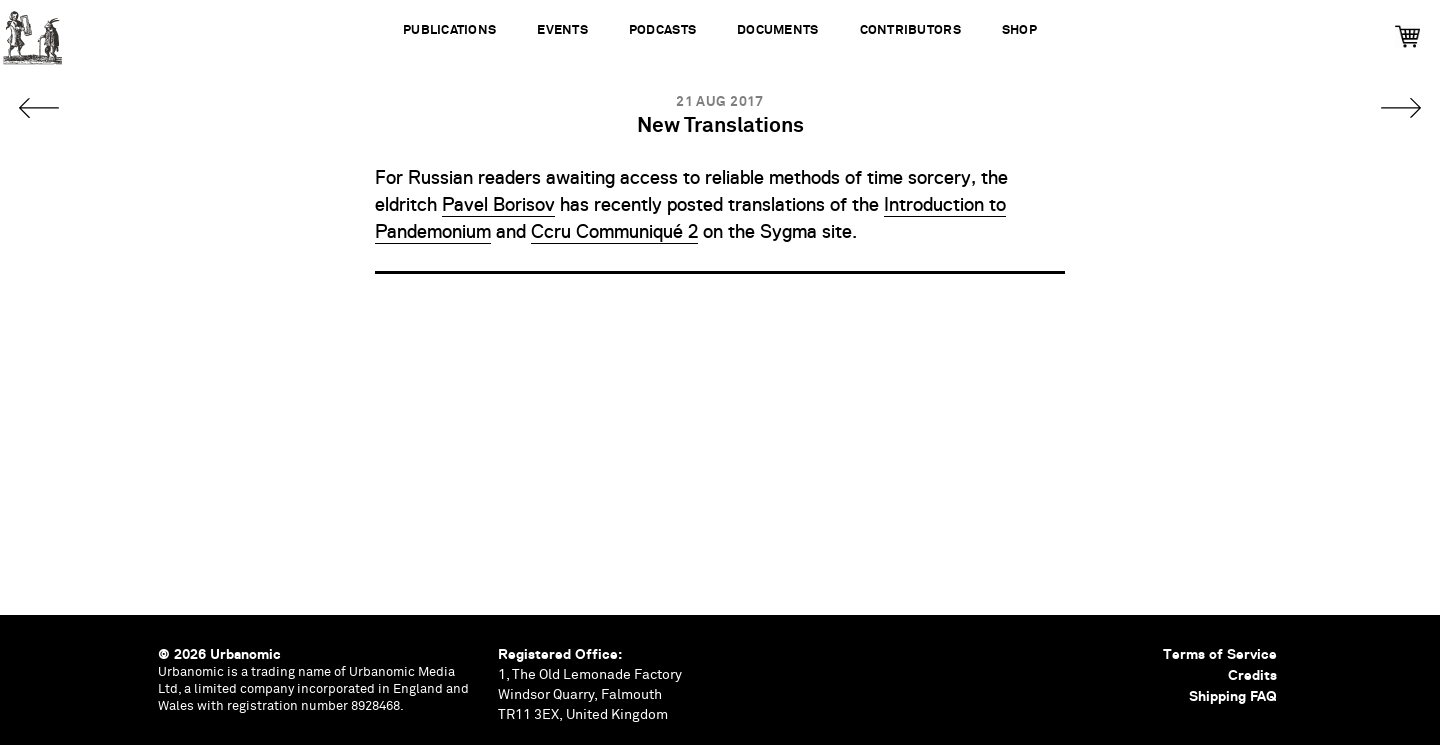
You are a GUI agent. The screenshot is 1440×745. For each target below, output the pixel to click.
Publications (449, 30)
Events (562, 30)
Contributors (910, 30)
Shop (1019, 30)
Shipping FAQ (1233, 696)
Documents (777, 30)
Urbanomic (32, 32)
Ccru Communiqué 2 (614, 232)
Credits (1252, 675)
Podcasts (662, 30)
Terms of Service (1220, 654)
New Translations (720, 126)
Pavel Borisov (498, 205)
